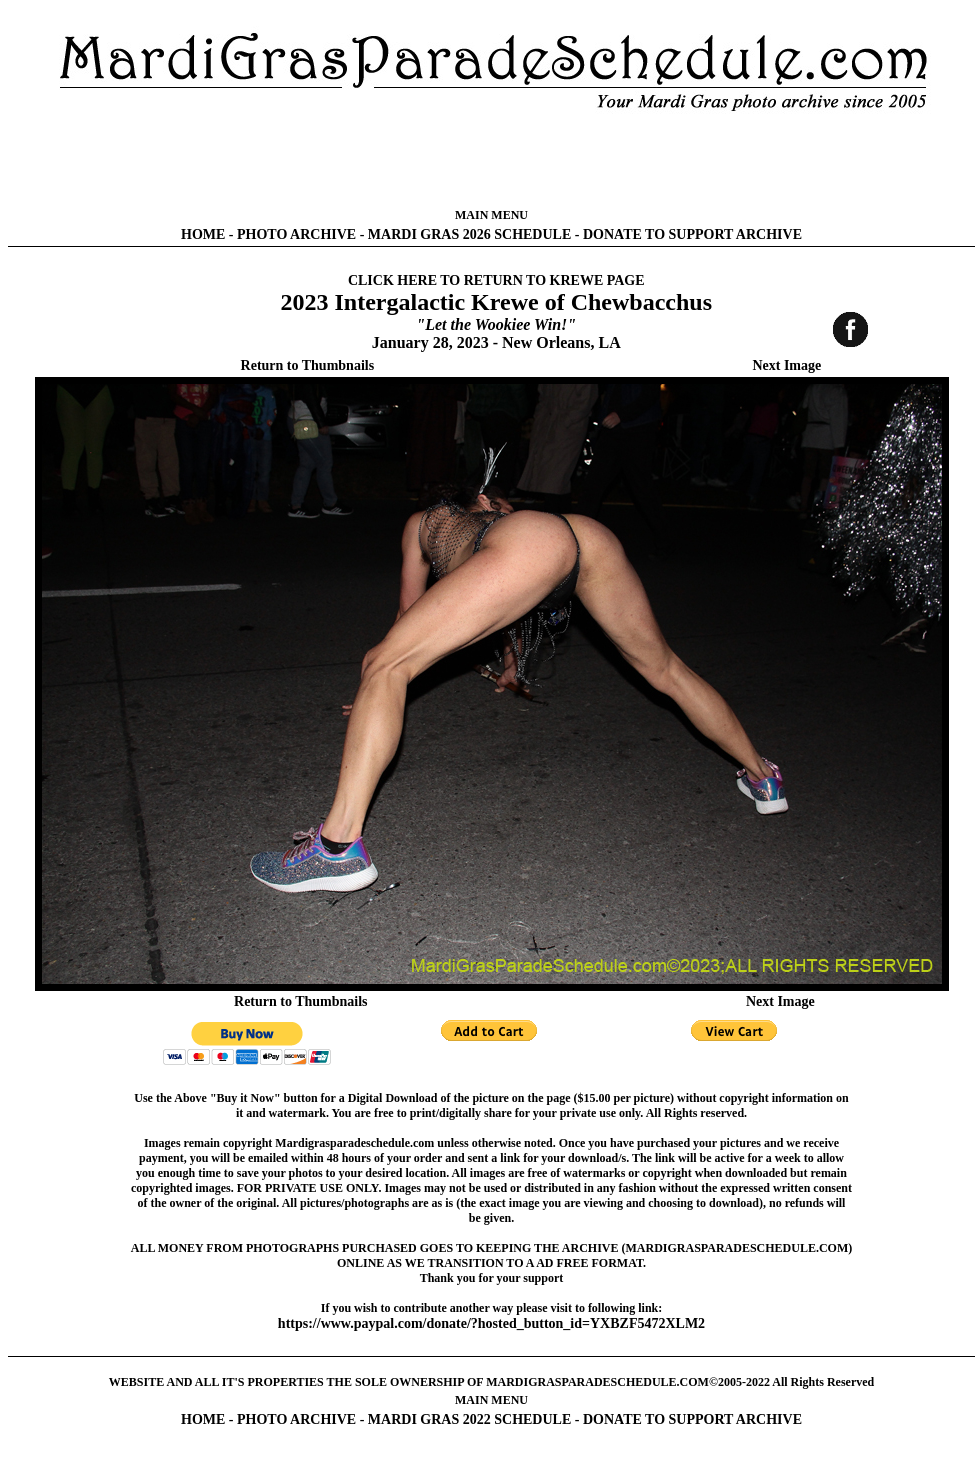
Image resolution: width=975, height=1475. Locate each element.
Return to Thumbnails (308, 365)
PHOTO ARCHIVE (296, 234)
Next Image (786, 365)
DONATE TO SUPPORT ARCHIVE (692, 234)
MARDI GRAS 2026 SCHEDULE (469, 234)
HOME (203, 234)
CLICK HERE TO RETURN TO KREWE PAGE (496, 280)
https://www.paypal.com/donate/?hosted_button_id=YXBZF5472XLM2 (491, 1323)
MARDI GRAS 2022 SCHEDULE (469, 1419)
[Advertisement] (492, 160)
